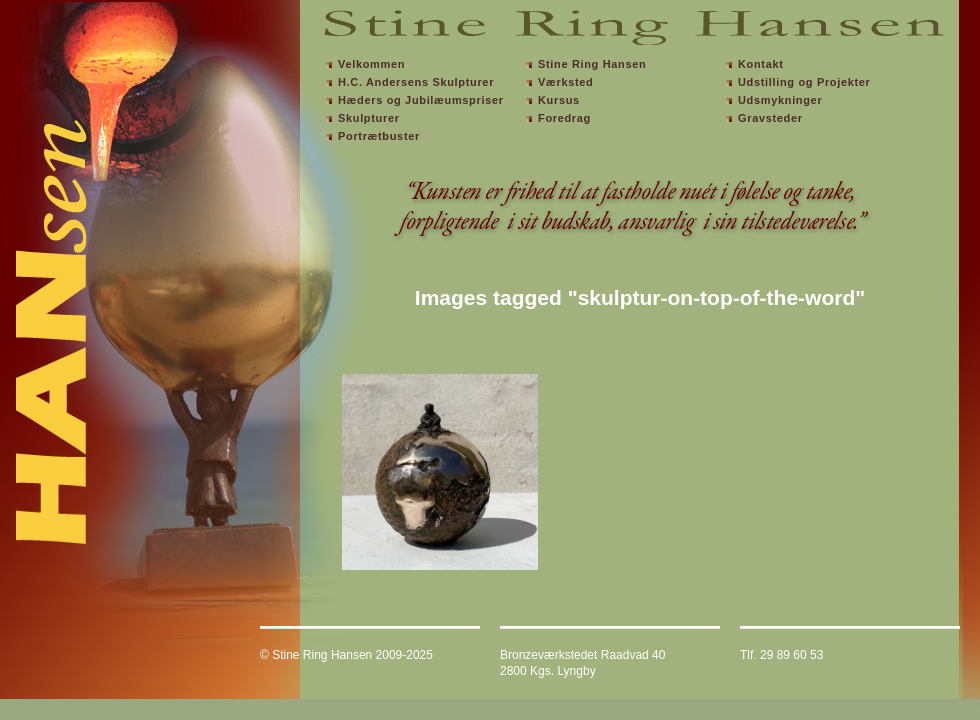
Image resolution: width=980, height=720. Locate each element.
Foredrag (564, 118)
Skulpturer (369, 118)
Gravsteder (770, 118)
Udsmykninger (780, 100)
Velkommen (371, 64)
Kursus (559, 100)
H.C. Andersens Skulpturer (416, 82)
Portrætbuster (379, 136)
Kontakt (761, 64)
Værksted (565, 82)
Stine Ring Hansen (592, 64)
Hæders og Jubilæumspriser (421, 100)
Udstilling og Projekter (804, 82)
